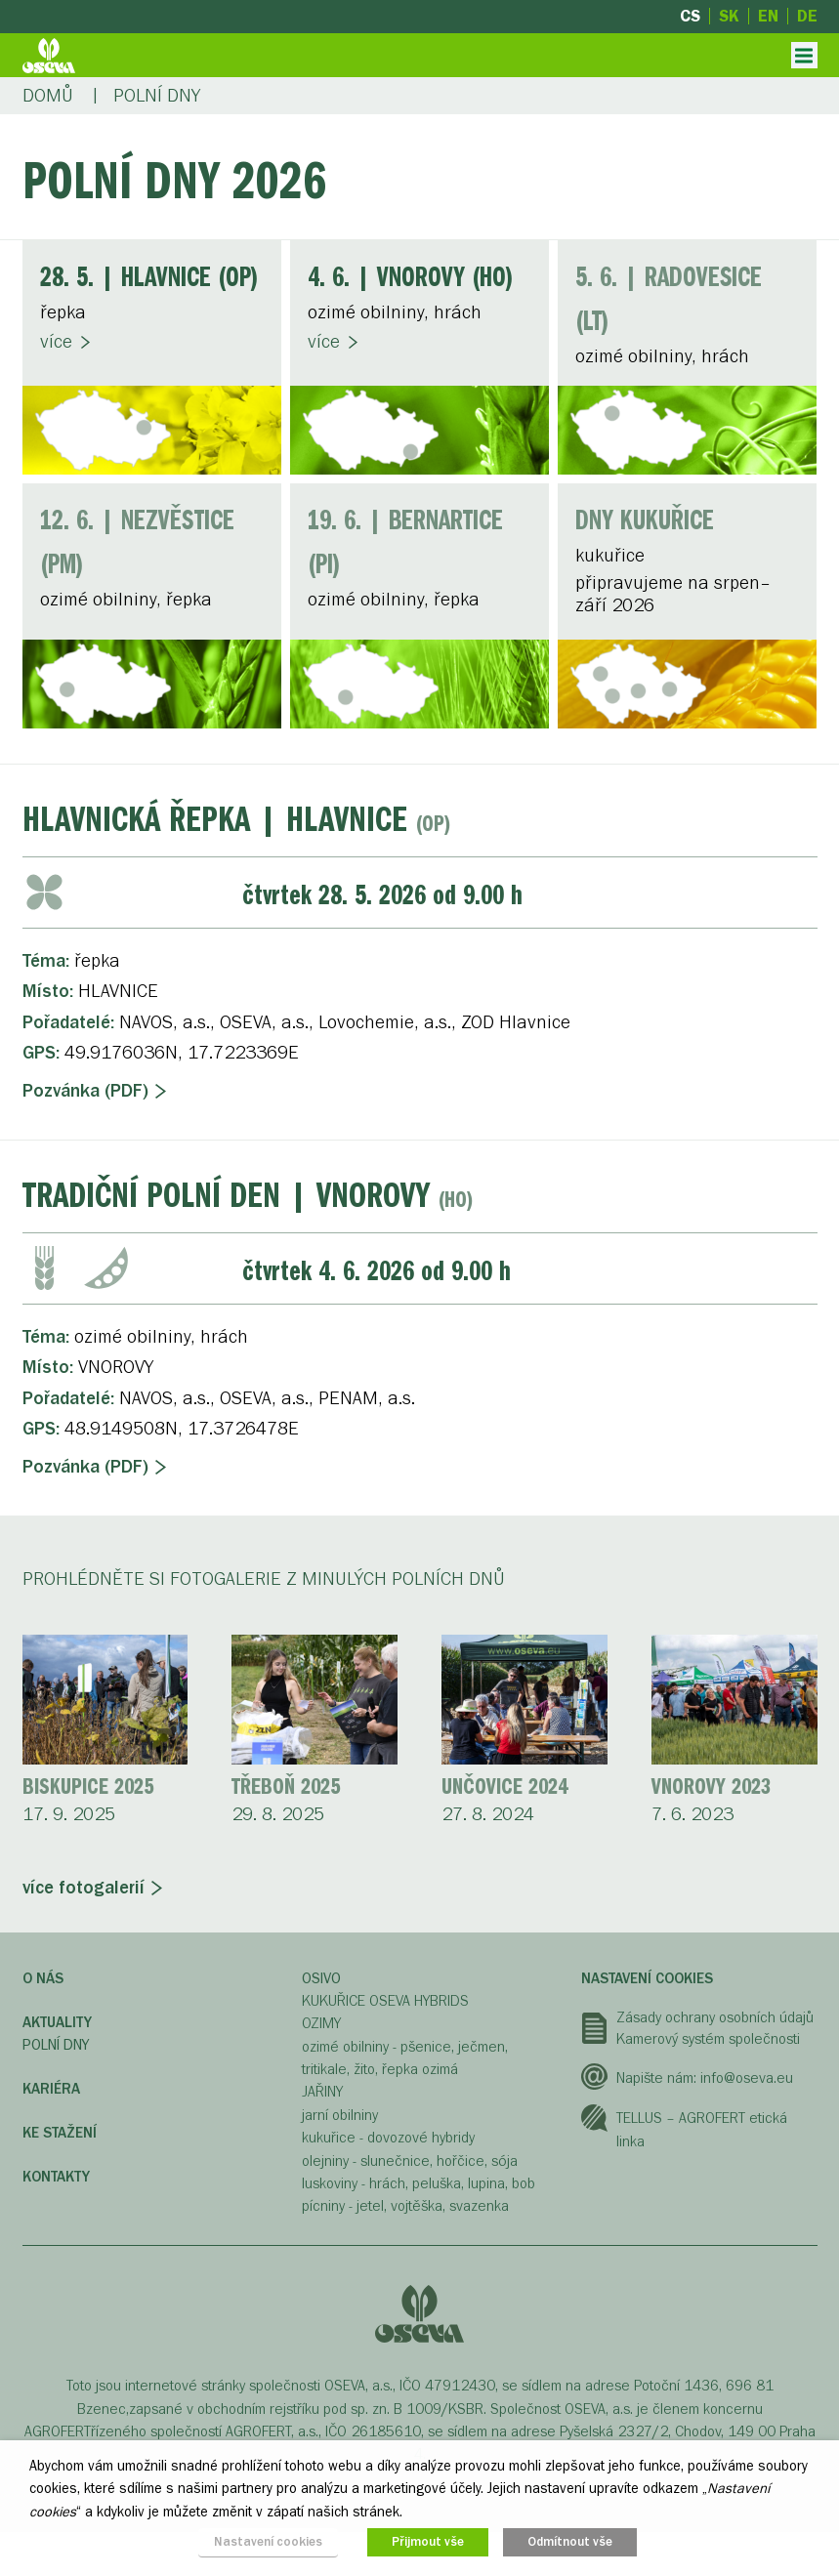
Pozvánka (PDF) (85, 1090)
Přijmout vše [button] (428, 2542)
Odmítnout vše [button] (569, 2542)
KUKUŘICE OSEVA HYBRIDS (385, 2001)
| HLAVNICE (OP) (149, 279)
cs (690, 16)
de (807, 16)
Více (56, 341)
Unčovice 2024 (504, 1788)
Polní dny (55, 2045)
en (768, 16)
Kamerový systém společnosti (708, 2039)
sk (729, 16)
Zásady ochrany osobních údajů (715, 2017)
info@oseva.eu (746, 2078)
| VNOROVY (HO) (411, 279)
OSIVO (321, 1978)
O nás (42, 1978)
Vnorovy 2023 (711, 1788)
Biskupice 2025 (87, 1788)
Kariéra (51, 2088)
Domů (47, 95)
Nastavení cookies (647, 1978)
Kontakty (56, 2176)
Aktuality (57, 2022)
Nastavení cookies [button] (268, 2542)
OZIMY (321, 2023)
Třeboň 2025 (285, 1788)
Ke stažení (59, 2132)
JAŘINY (322, 2091)
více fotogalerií (83, 1887)
